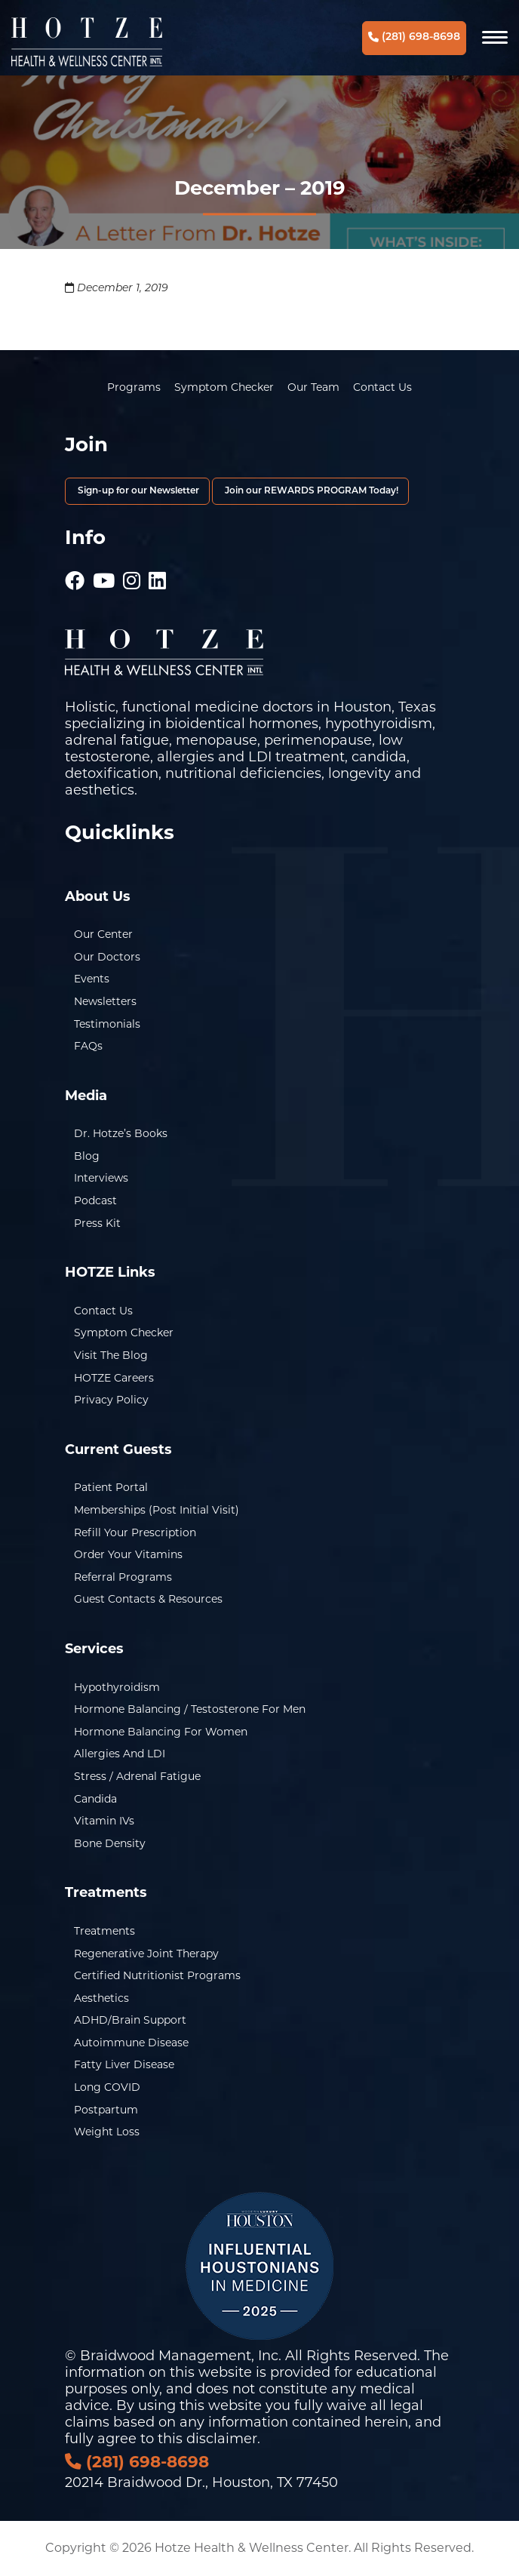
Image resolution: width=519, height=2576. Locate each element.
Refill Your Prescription (135, 1532)
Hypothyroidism (117, 1687)
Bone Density (110, 1843)
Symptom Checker (224, 387)
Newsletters (105, 1001)
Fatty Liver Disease (124, 2064)
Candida (95, 1799)
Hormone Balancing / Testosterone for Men (190, 1709)
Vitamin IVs (104, 1820)
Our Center (103, 934)
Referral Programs (123, 1577)
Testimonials (107, 1024)
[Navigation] (495, 38)
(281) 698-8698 (414, 37)
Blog (87, 1156)
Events (91, 978)
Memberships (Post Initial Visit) (156, 1510)
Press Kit (97, 1223)
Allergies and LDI (119, 1753)
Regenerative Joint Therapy (146, 1953)
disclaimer (221, 2438)
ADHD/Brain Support (130, 2020)
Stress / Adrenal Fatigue (137, 1776)
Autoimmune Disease (131, 2042)
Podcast (95, 1200)
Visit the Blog (111, 1355)
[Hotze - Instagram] (131, 573)
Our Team (313, 387)
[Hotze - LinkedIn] (157, 573)
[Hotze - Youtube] (104, 573)
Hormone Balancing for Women (160, 1731)
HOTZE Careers (114, 1378)
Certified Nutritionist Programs (157, 1975)
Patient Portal (111, 1487)
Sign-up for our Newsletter (137, 491)
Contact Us (382, 387)
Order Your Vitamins (128, 1554)
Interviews (101, 1178)
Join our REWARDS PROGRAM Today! (310, 491)
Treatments (104, 1931)
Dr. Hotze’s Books (120, 1133)
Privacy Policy (111, 1399)
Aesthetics (101, 1998)
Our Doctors (107, 957)
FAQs (88, 1046)
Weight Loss (107, 2131)
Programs (134, 387)
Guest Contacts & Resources (148, 1599)
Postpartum (106, 2109)
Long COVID (107, 2087)
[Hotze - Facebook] (74, 573)
